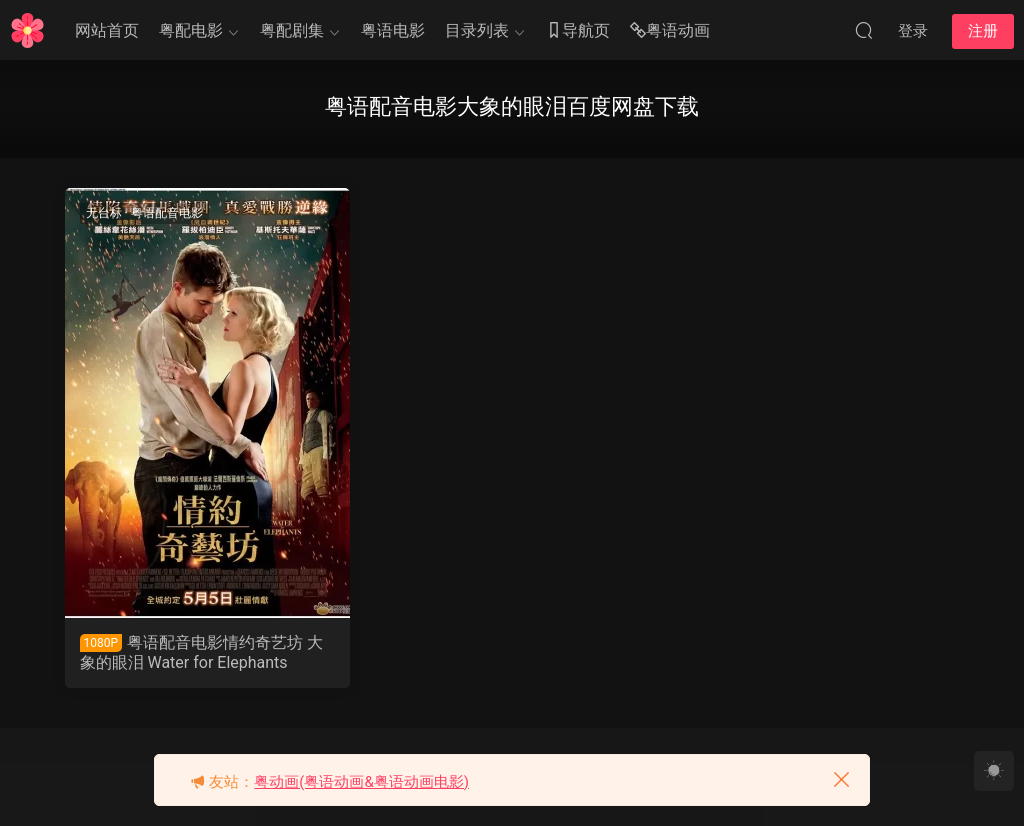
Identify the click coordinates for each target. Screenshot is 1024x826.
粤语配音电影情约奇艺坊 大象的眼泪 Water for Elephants (202, 652)
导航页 (578, 31)
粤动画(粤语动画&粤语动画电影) (361, 782)
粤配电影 (191, 30)
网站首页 (107, 30)
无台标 (104, 213)
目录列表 (477, 30)
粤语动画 (670, 31)
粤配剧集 (292, 30)
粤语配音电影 (167, 213)
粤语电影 (393, 30)
